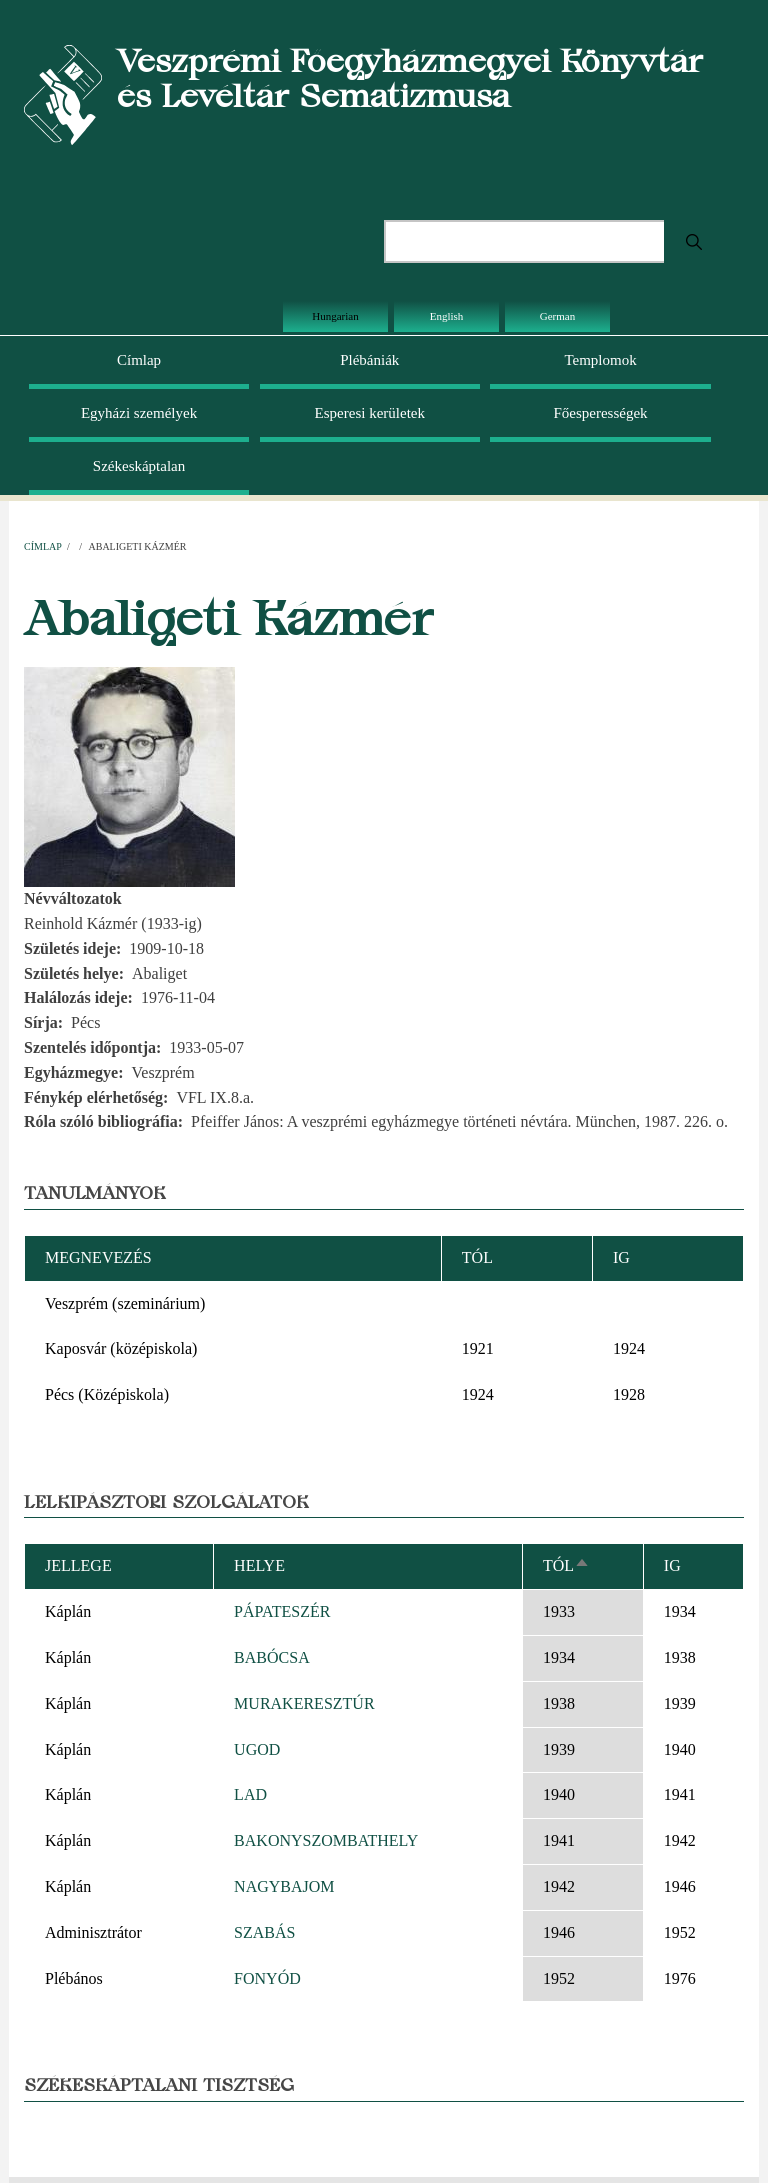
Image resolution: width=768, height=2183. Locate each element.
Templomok (600, 360)
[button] (129, 775)
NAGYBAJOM (284, 1886)
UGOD (257, 1749)
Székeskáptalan (139, 466)
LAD (250, 1794)
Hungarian (335, 316)
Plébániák (369, 360)
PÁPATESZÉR (282, 1611)
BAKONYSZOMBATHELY (326, 1840)
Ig (672, 1565)
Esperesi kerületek (370, 413)
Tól (566, 1565)
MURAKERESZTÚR (304, 1703)
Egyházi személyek (139, 413)
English (447, 316)
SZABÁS (264, 1932)
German (557, 316)
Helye (259, 1565)
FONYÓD (267, 1978)
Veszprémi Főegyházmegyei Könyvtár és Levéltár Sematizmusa (410, 78)
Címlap (139, 360)
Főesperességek (600, 413)
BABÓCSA (272, 1657)
